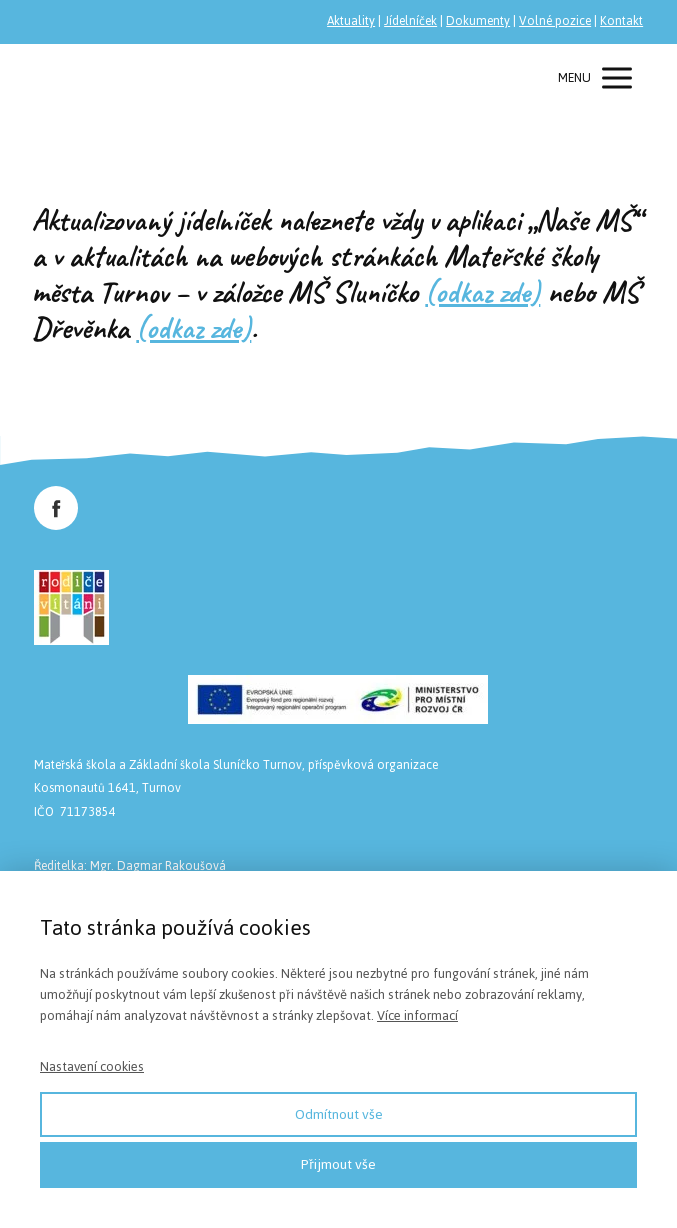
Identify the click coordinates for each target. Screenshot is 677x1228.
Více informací (417, 1015)
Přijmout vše (338, 1164)
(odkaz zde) (482, 292)
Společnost (89, 77)
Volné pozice (555, 21)
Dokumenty (478, 21)
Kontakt (621, 21)
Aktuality (351, 21)
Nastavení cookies (92, 1066)
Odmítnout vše (339, 1114)
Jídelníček (410, 21)
